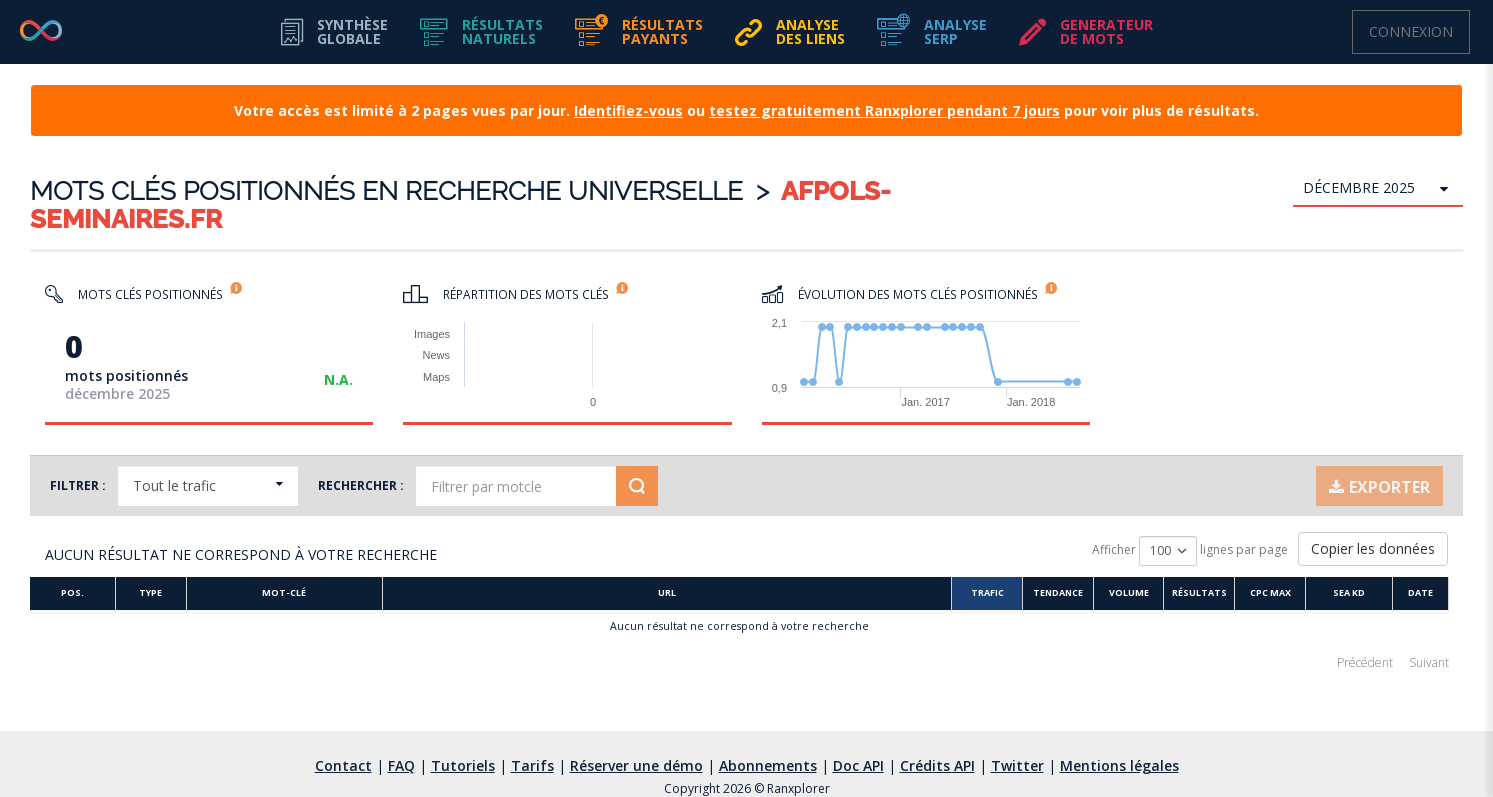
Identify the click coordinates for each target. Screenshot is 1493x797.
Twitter (1017, 765)
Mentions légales (1119, 765)
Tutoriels (463, 765)
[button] (481, 32)
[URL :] (669, 594)
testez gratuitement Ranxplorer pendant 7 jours (884, 110)
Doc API (858, 765)
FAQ (401, 765)
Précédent (1365, 662)
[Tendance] (1062, 594)
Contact (343, 765)
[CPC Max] (1275, 594)
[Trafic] (991, 594)
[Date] (1425, 594)
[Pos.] (73, 594)
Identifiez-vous (628, 110)
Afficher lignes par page (1190, 551)
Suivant (1429, 662)
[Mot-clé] (285, 594)
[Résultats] (1204, 594)
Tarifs (532, 765)
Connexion (1411, 31)
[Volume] (1133, 594)
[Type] (151, 594)
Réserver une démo (636, 765)
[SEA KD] (1354, 594)
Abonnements (768, 765)
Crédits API (937, 765)
